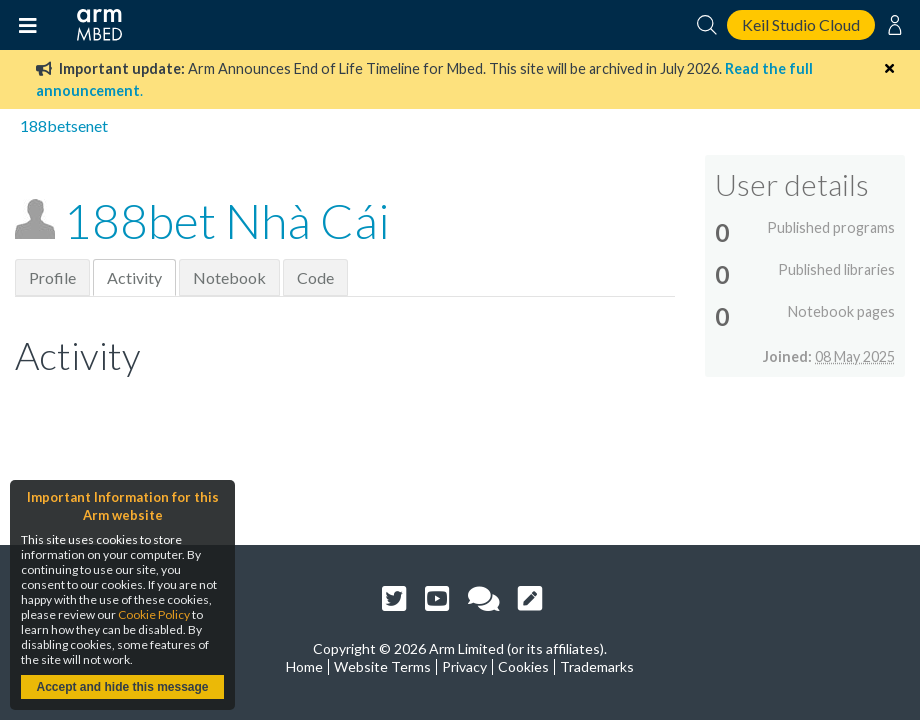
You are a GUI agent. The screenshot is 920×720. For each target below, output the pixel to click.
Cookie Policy (154, 614)
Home (304, 666)
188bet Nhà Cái (227, 220)
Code (315, 277)
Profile (52, 277)
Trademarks (597, 666)
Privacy (464, 666)
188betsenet (64, 125)
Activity (134, 277)
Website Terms (382, 666)
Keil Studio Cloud (801, 24)
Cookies (523, 666)
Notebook (229, 277)
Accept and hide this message (122, 687)
